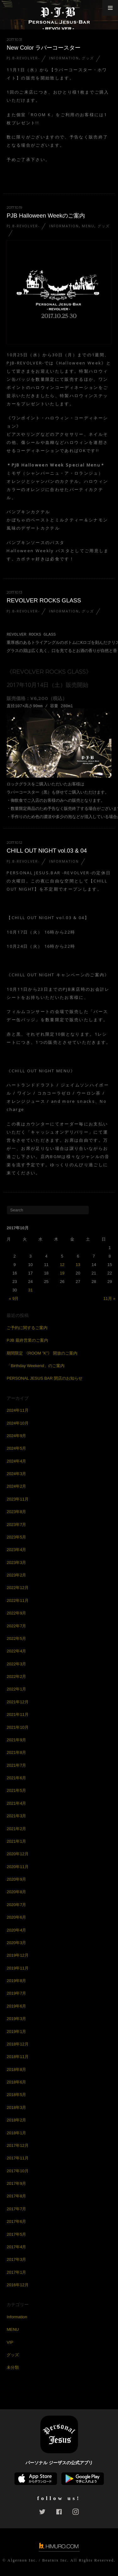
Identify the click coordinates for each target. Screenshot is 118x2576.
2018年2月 (16, 2120)
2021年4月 (16, 1803)
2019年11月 (17, 1968)
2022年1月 (16, 1689)
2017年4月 (16, 2247)
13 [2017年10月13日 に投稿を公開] (78, 1264)
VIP (10, 2342)
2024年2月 (16, 1486)
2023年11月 (17, 1499)
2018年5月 (16, 2094)
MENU (88, 226)
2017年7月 (16, 2209)
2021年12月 (17, 1702)
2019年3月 (16, 2018)
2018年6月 (16, 2082)
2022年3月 (16, 1664)
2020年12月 (17, 1853)
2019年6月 (16, 2006)
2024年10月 (17, 1423)
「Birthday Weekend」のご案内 (36, 1365)
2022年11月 (17, 1600)
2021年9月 (16, 1740)
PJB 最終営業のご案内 (27, 1340)
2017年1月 (16, 2272)
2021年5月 (16, 1790)
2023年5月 (16, 1537)
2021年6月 (16, 1778)
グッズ (88, 58)
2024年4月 (16, 1461)
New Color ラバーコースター (44, 47)
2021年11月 (17, 1714)
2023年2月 (16, 1575)
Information (64, 58)
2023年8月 (16, 1511)
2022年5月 (16, 1638)
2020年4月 (16, 1930)
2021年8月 (16, 1752)
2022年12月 (17, 1587)
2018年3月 (16, 2107)
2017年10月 (17, 2171)
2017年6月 (16, 2221)
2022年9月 (16, 1613)
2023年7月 (16, 1524)
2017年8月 (16, 2196)
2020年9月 (16, 1879)
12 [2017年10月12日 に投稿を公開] (62, 1264)
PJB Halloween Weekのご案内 (46, 215)
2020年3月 (16, 1942)
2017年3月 (16, 2259)
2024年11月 (17, 1410)
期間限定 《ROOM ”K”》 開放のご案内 (42, 1353)
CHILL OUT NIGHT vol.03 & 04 (47, 850)
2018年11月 (17, 2056)
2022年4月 (16, 1651)
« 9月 (14, 1298)
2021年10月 (17, 1727)
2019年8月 (16, 1980)
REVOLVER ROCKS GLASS (44, 600)
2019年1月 (16, 2031)
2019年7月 (16, 1993)
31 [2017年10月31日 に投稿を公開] (30, 1290)
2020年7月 (16, 1904)
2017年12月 (17, 2145)
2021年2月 (16, 1828)
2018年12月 (17, 2044)
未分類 (13, 2367)
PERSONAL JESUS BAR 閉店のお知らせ (44, 1378)
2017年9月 (16, 2183)
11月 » (109, 1298)
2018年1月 (16, 2133)
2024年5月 (16, 1448)
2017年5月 (16, 2234)
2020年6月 (16, 1917)
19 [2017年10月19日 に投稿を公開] (62, 1273)
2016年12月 (17, 2284)
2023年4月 (16, 1549)
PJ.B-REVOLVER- (23, 58)
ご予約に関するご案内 (27, 1327)
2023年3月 (16, 1562)
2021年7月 (16, 1765)
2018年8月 (16, 2069)
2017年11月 (17, 2158)
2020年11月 (17, 1866)
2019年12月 (17, 1955)
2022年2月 (16, 1676)
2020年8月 (16, 1891)
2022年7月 (16, 1626)
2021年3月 (16, 1815)
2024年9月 (16, 1435)
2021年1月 (16, 1841)
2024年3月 (16, 1473)
